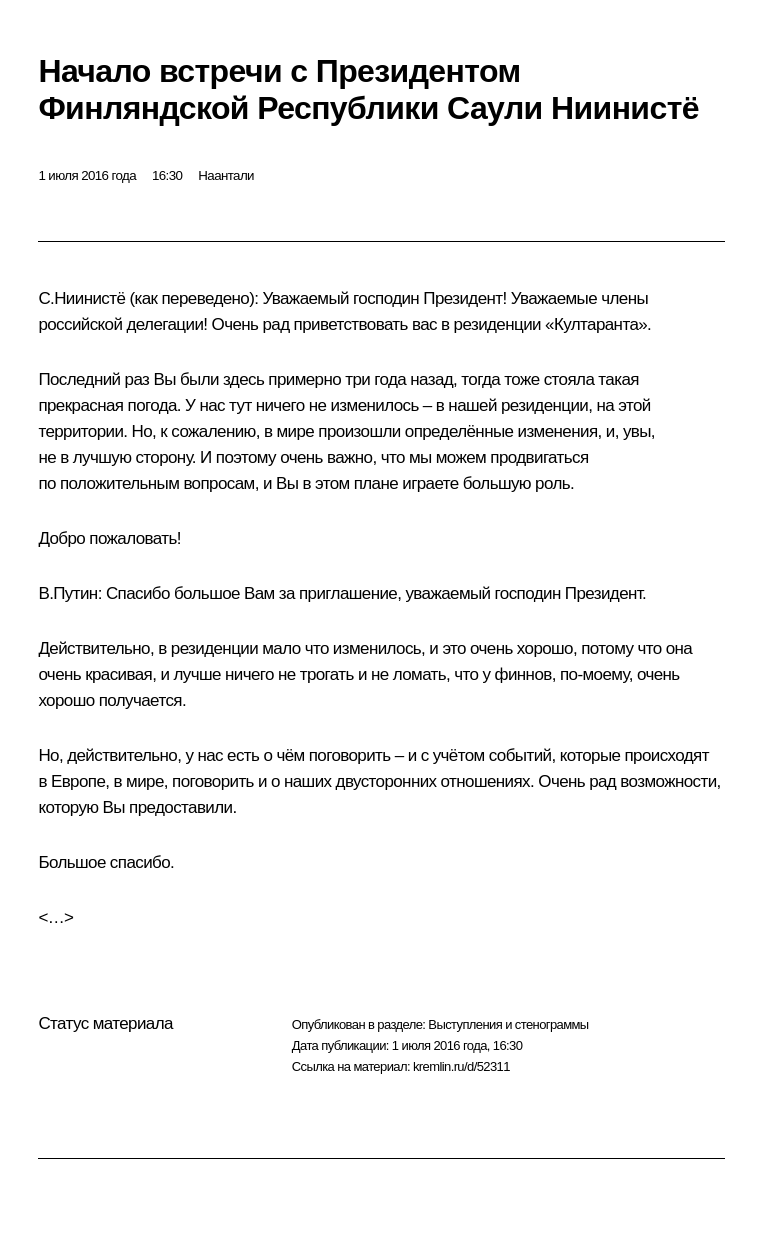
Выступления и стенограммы (508, 1024)
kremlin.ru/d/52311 (461, 1066)
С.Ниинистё (81, 298)
